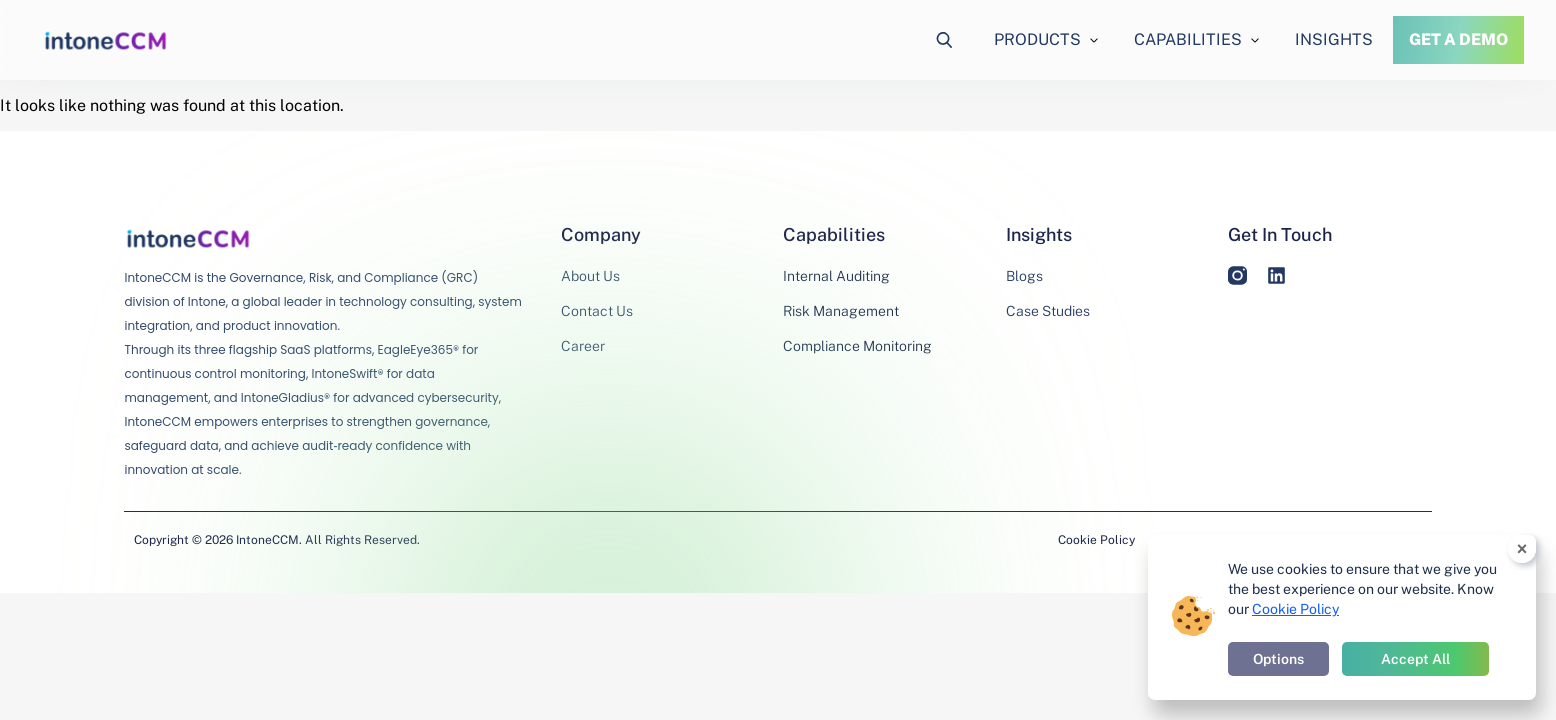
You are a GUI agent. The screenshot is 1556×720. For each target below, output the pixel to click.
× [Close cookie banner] (1522, 549)
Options (1278, 659)
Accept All (1415, 659)
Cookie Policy (1096, 540)
